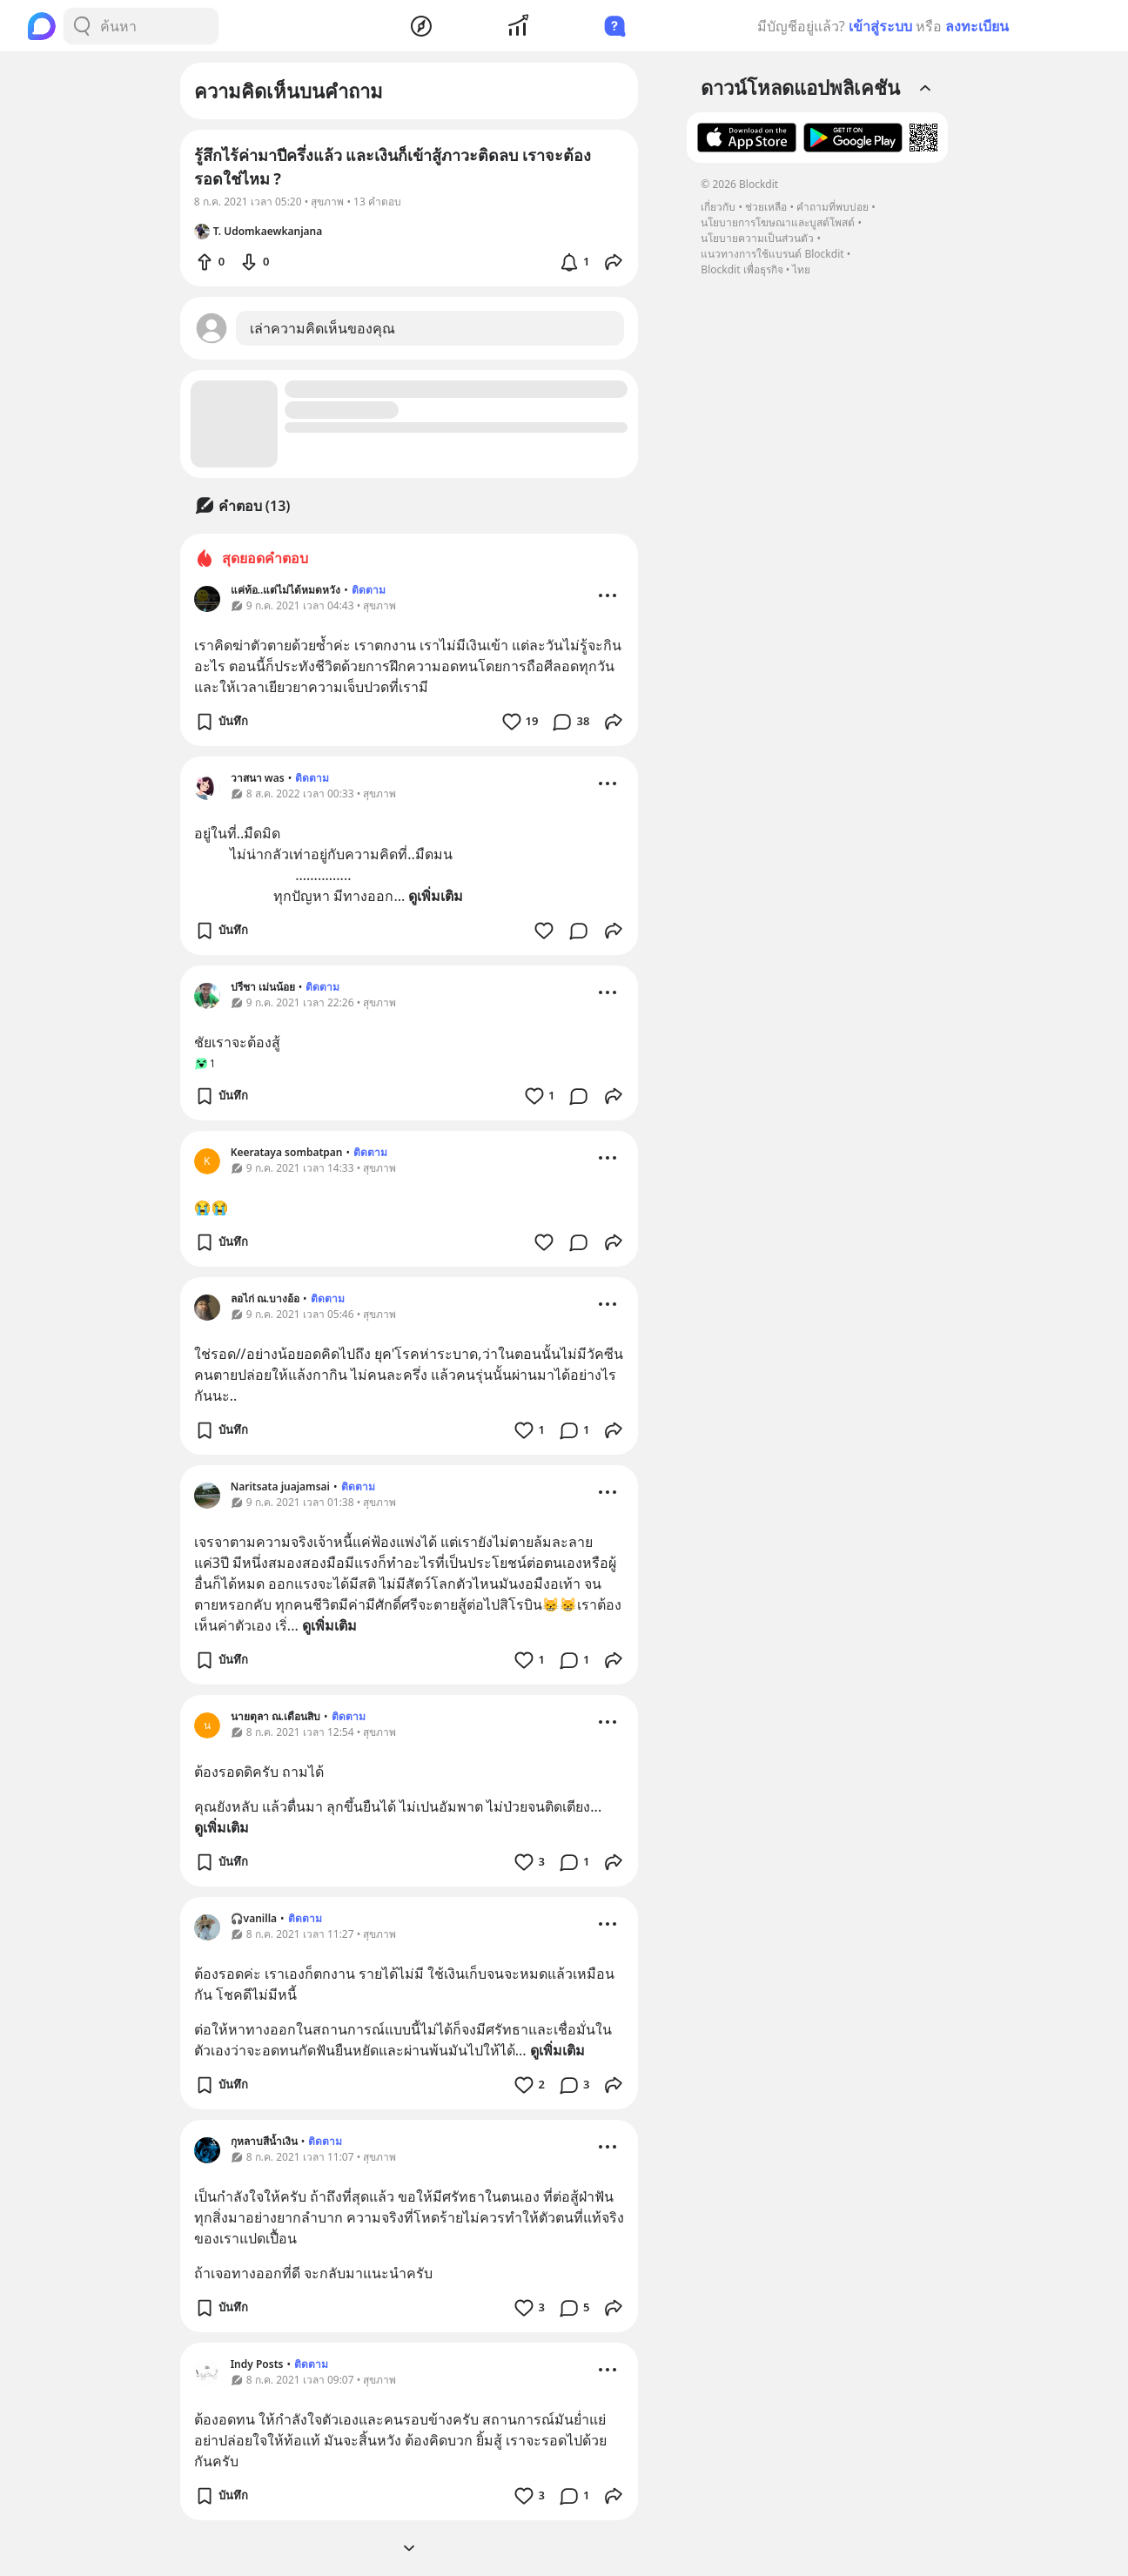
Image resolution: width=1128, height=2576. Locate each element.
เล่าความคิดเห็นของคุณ (322, 328)
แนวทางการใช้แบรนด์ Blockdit (772, 253)
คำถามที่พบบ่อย (832, 206)
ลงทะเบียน (977, 26)
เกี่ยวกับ (718, 206)
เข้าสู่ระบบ (880, 26)
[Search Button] (82, 26)
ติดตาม (369, 589)
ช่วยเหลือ (766, 206)
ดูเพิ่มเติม (435, 895)
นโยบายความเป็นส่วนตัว (757, 238)
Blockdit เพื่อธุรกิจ (741, 269)
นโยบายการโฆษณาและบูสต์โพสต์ (778, 222)
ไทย (801, 269)
